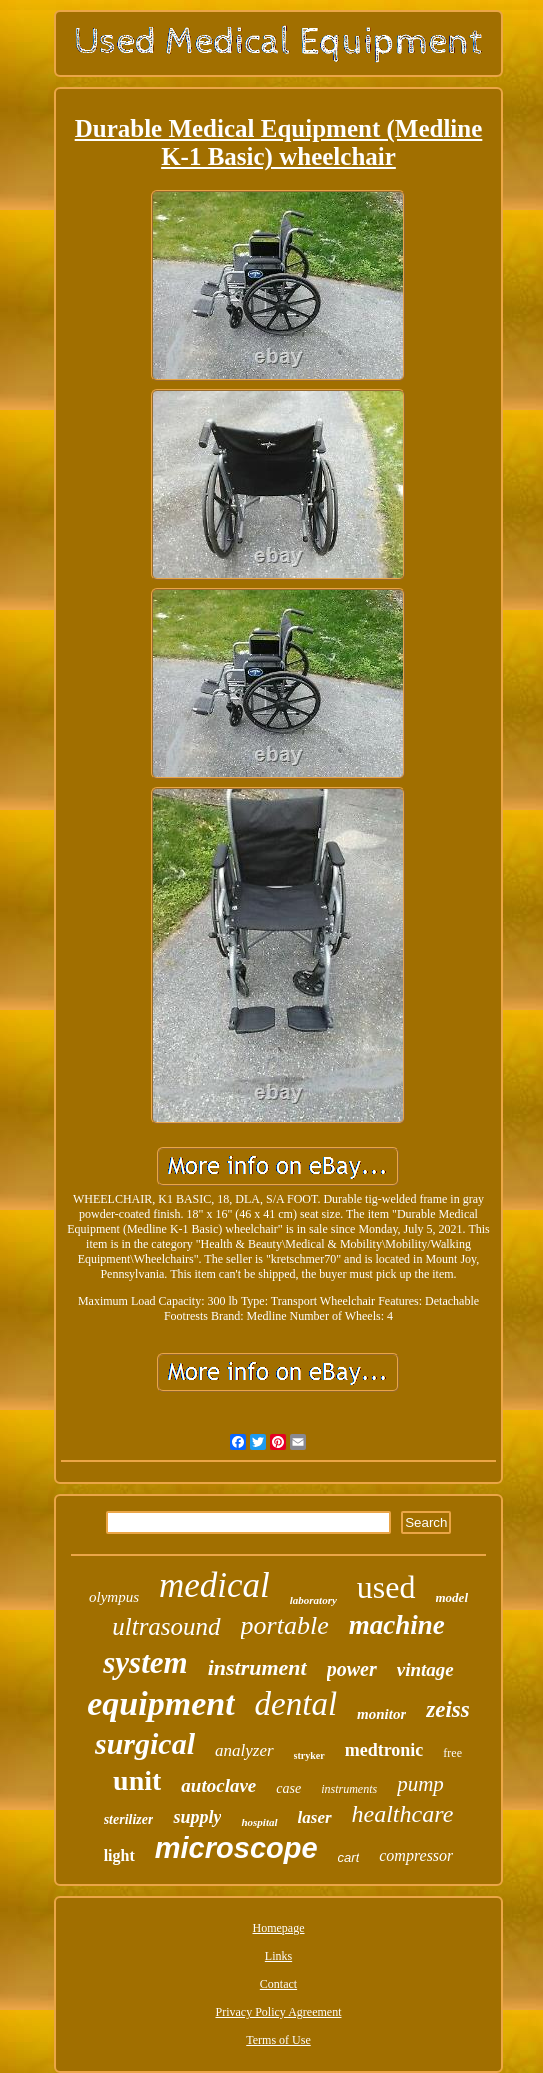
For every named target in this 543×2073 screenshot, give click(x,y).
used (386, 1587)
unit (137, 1780)
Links (278, 1956)
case (288, 1788)
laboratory (313, 1600)
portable (285, 1625)
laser (315, 1817)
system (145, 1662)
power (352, 1669)
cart (349, 1857)
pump (420, 1784)
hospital (259, 1822)
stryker (309, 1755)
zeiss (447, 1709)
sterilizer (129, 1819)
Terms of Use (278, 2040)
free (452, 1753)
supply (197, 1817)
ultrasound (166, 1626)
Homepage (279, 1928)
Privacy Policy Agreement (279, 2012)
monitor (381, 1714)
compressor (416, 1855)
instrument (257, 1667)
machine (397, 1625)
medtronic (384, 1750)
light (119, 1855)
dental (296, 1704)
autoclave (218, 1785)
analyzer (244, 1750)
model (452, 1597)
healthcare (403, 1814)
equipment (160, 1703)
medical (214, 1585)
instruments (349, 1789)
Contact (278, 1984)
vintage (425, 1669)
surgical (145, 1743)
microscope (236, 1848)
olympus (114, 1597)
